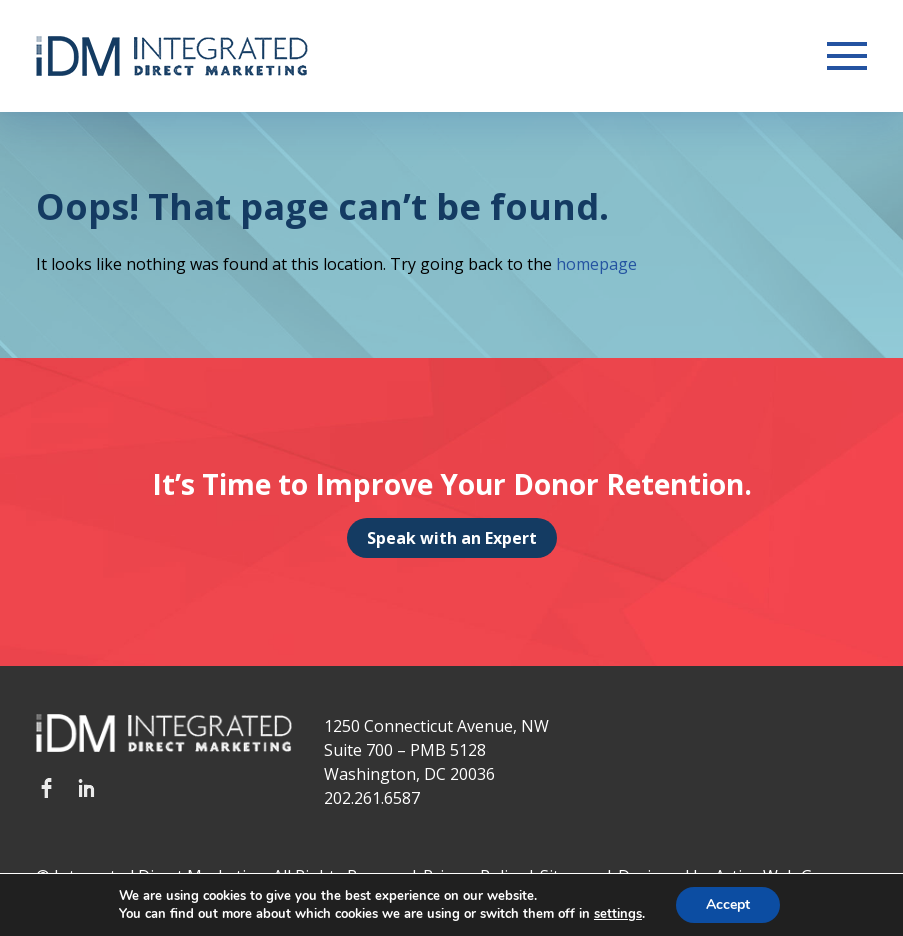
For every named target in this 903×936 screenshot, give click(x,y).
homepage (596, 264)
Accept (728, 904)
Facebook (46, 788)
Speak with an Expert (452, 538)
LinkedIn (86, 788)
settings (618, 914)
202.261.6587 (372, 798)
